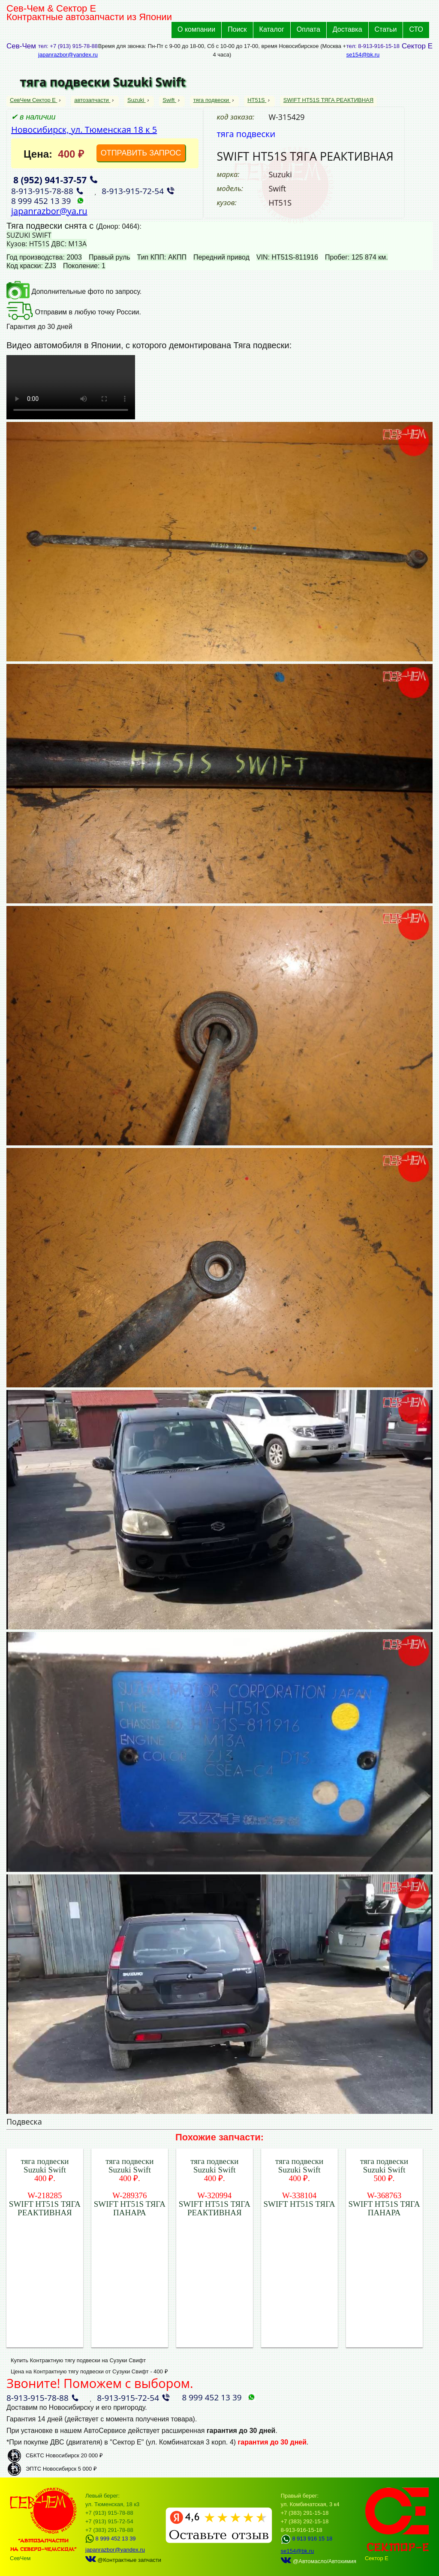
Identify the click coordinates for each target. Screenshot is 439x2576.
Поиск (237, 29)
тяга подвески (212, 100)
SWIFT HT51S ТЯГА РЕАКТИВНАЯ (328, 100)
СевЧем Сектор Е (33, 100)
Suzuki (136, 100)
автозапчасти (92, 100)
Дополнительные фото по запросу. (73, 291)
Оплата (308, 29)
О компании (196, 29)
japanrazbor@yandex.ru (68, 54)
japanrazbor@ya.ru (49, 211)
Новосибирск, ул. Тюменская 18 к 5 (84, 129)
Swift (169, 100)
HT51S (256, 100)
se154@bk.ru (363, 54)
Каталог (271, 29)
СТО (416, 29)
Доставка (347, 29)
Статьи (386, 29)
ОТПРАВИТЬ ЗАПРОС (141, 153)
